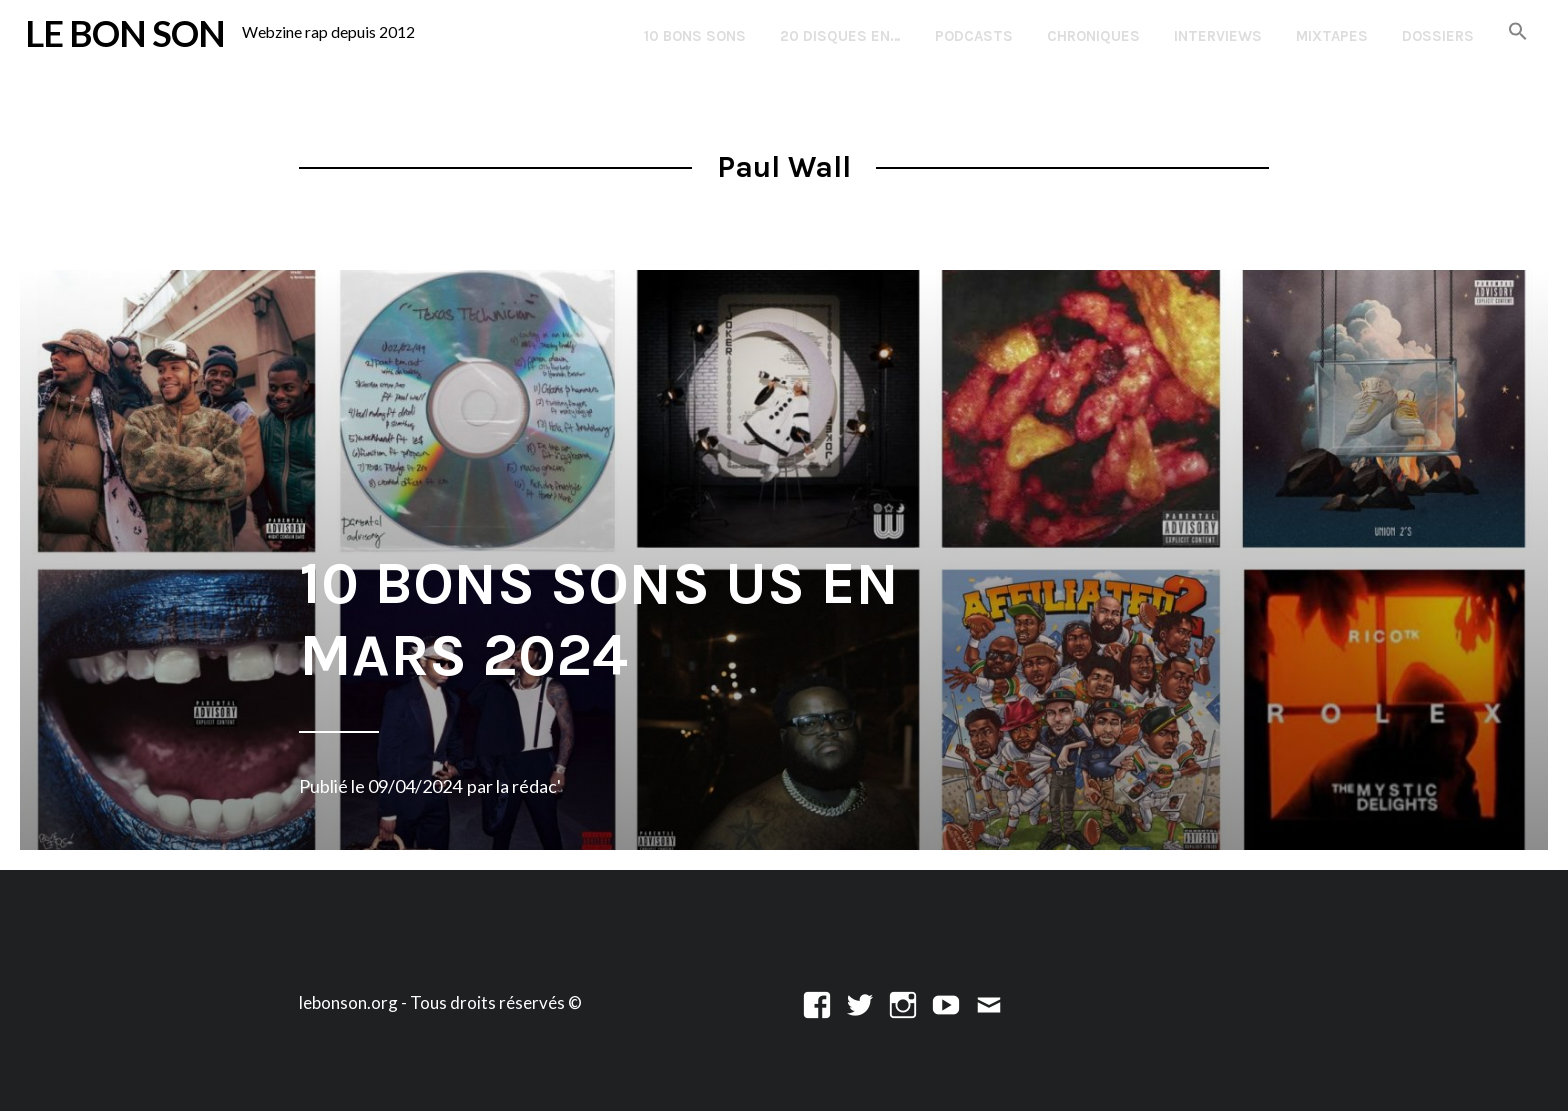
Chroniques (1093, 36)
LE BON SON (125, 33)
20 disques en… (840, 36)
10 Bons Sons (695, 36)
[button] (1518, 32)
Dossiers (1438, 36)
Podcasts (974, 36)
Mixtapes (1332, 36)
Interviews (1218, 36)
